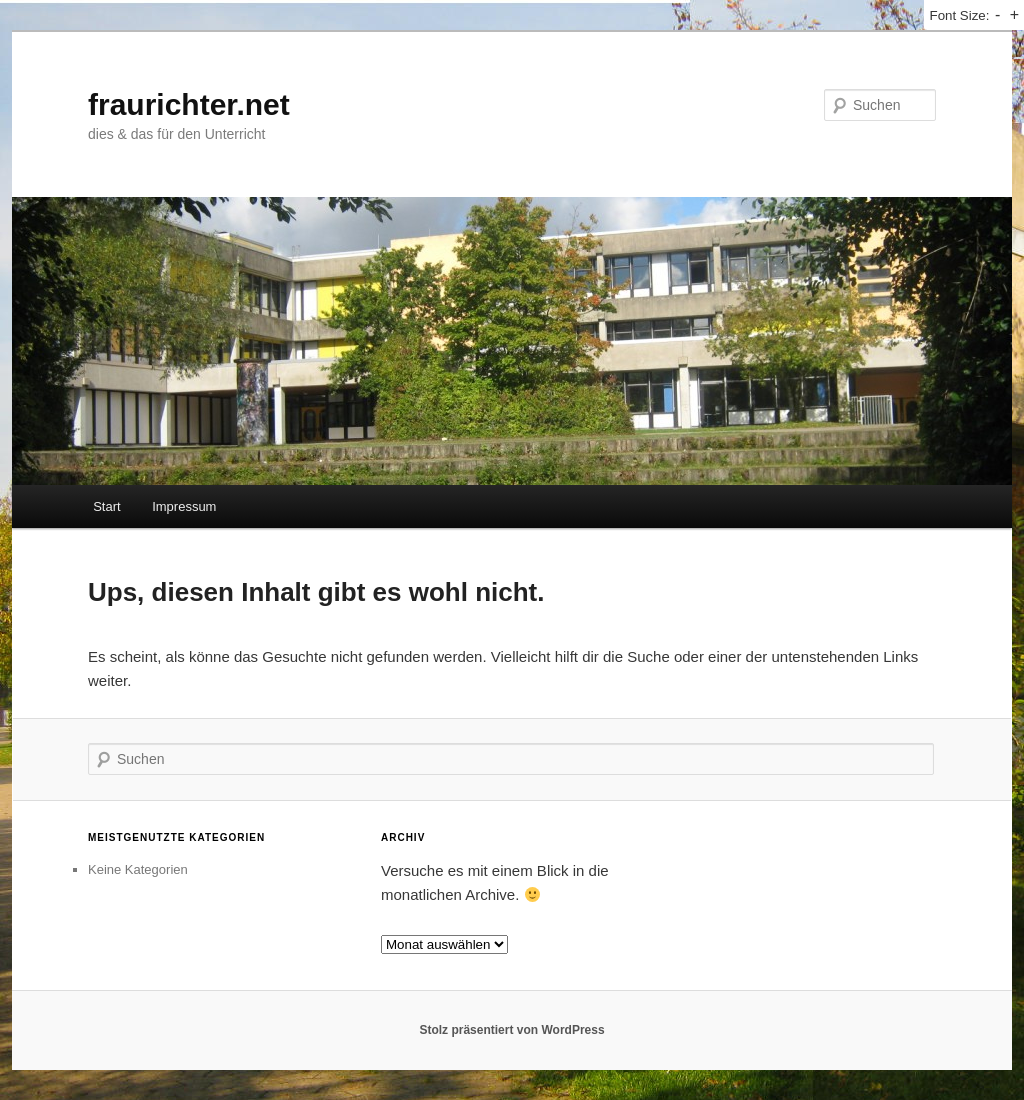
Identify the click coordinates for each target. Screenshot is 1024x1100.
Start (106, 506)
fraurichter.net (189, 104)
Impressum (184, 506)
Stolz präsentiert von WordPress (511, 1030)
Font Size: (959, 15)
